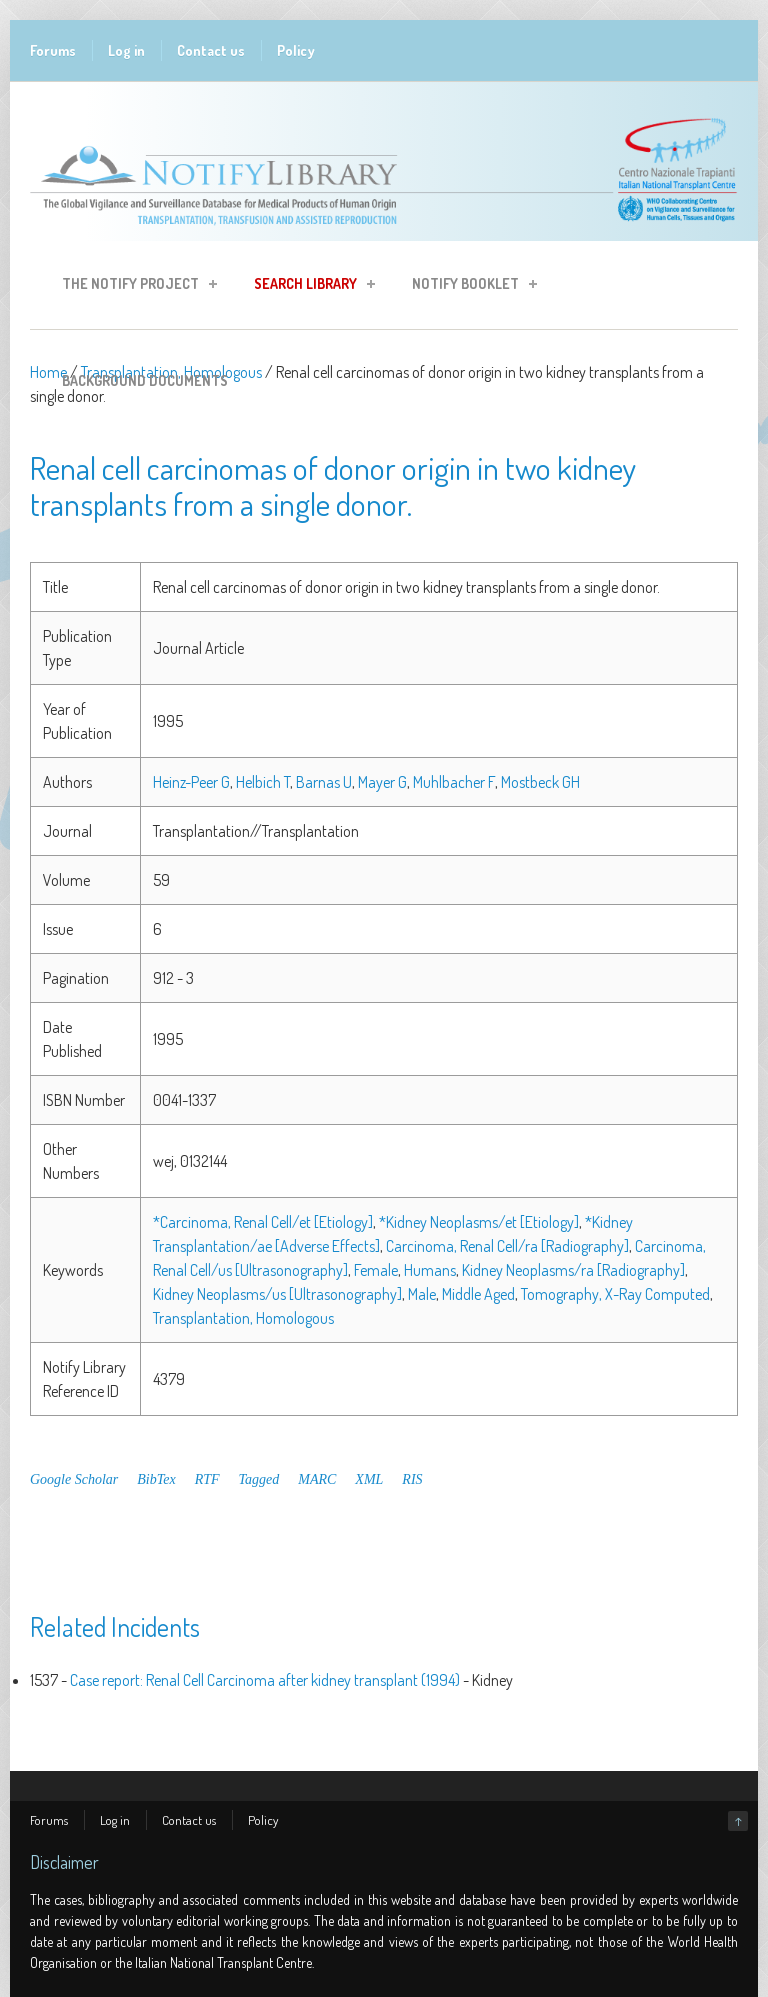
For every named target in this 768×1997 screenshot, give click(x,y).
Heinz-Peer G (191, 782)
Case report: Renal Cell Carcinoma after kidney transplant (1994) (265, 1680)
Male (422, 1294)
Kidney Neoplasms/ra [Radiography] (573, 1270)
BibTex (156, 1479)
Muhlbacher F (454, 782)
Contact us (211, 50)
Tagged (259, 1479)
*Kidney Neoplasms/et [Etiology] (479, 1222)
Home (48, 372)
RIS (412, 1479)
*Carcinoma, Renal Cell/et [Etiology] (263, 1222)
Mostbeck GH (540, 782)
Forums (53, 50)
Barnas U (324, 782)
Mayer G (382, 782)
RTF (207, 1479)
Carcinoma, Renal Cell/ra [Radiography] (507, 1246)
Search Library (308, 286)
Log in (126, 50)
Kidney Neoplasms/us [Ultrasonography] (277, 1294)
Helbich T (263, 782)
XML (369, 1479)
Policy (296, 50)
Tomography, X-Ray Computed (615, 1294)
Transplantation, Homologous (243, 1318)
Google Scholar (74, 1479)
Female (376, 1270)
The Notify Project (133, 286)
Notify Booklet (468, 286)
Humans (430, 1270)
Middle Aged (478, 1294)
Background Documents (145, 380)
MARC (317, 1479)
